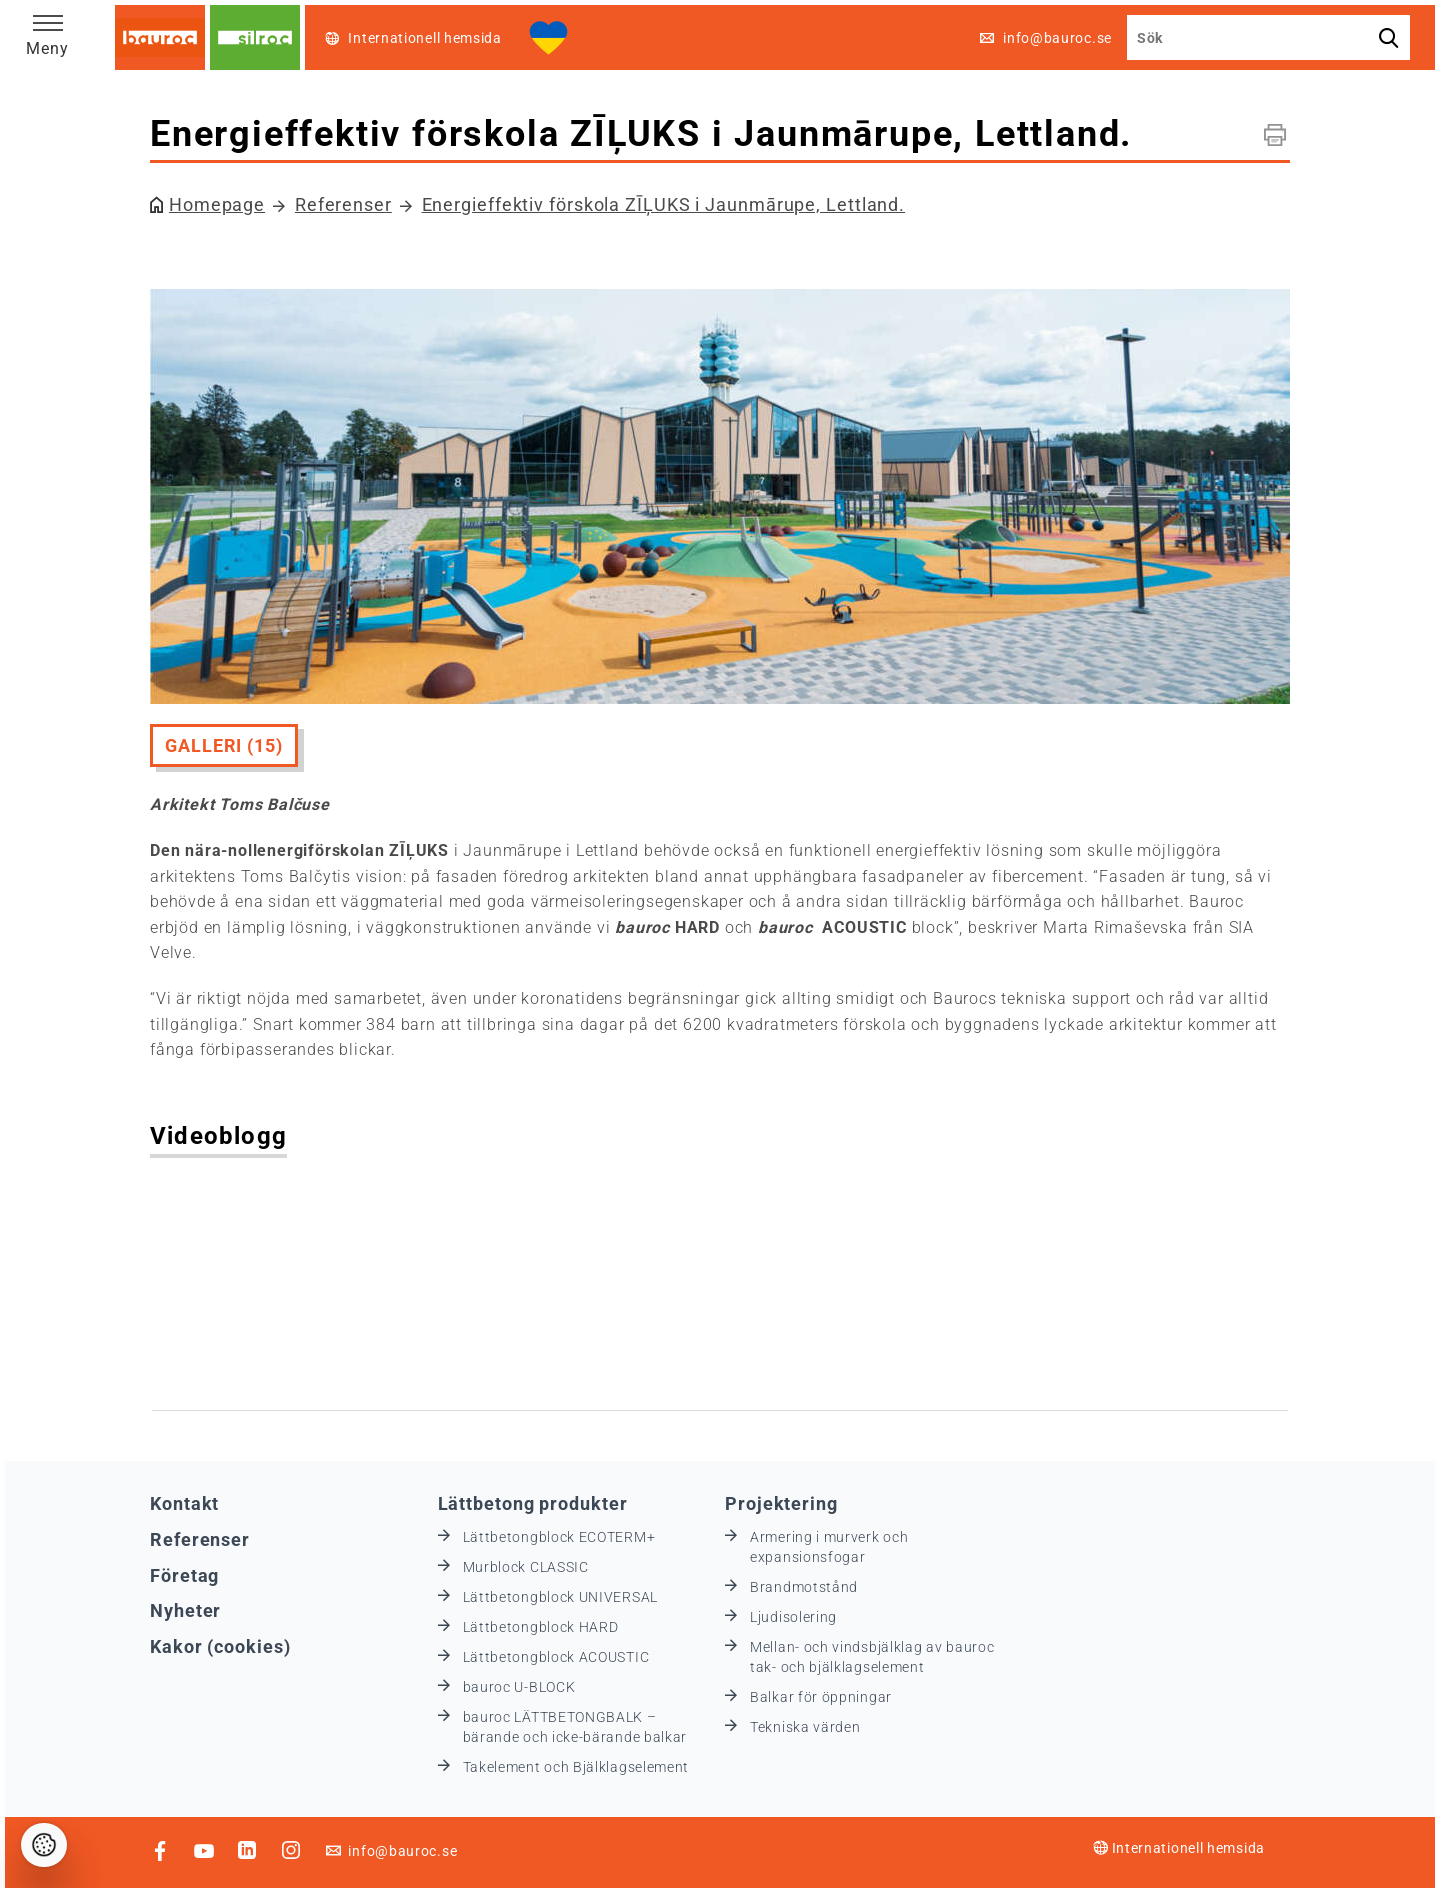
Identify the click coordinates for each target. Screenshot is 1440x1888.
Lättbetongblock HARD (541, 1627)
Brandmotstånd (804, 1587)
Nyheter (185, 1610)
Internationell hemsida (1179, 1848)
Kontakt (184, 1503)
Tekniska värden (805, 1727)
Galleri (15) (224, 745)
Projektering (781, 1503)
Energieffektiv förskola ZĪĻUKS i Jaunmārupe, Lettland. (664, 204)
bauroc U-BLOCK (519, 1687)
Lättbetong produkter (533, 1503)
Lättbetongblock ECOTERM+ (559, 1537)
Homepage (217, 204)
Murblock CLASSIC (526, 1567)
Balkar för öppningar (821, 1697)
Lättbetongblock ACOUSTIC (556, 1657)
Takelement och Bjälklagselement (576, 1767)
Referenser (343, 204)
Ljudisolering (793, 1617)
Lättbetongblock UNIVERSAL (561, 1597)
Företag (184, 1575)
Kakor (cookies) (220, 1646)
